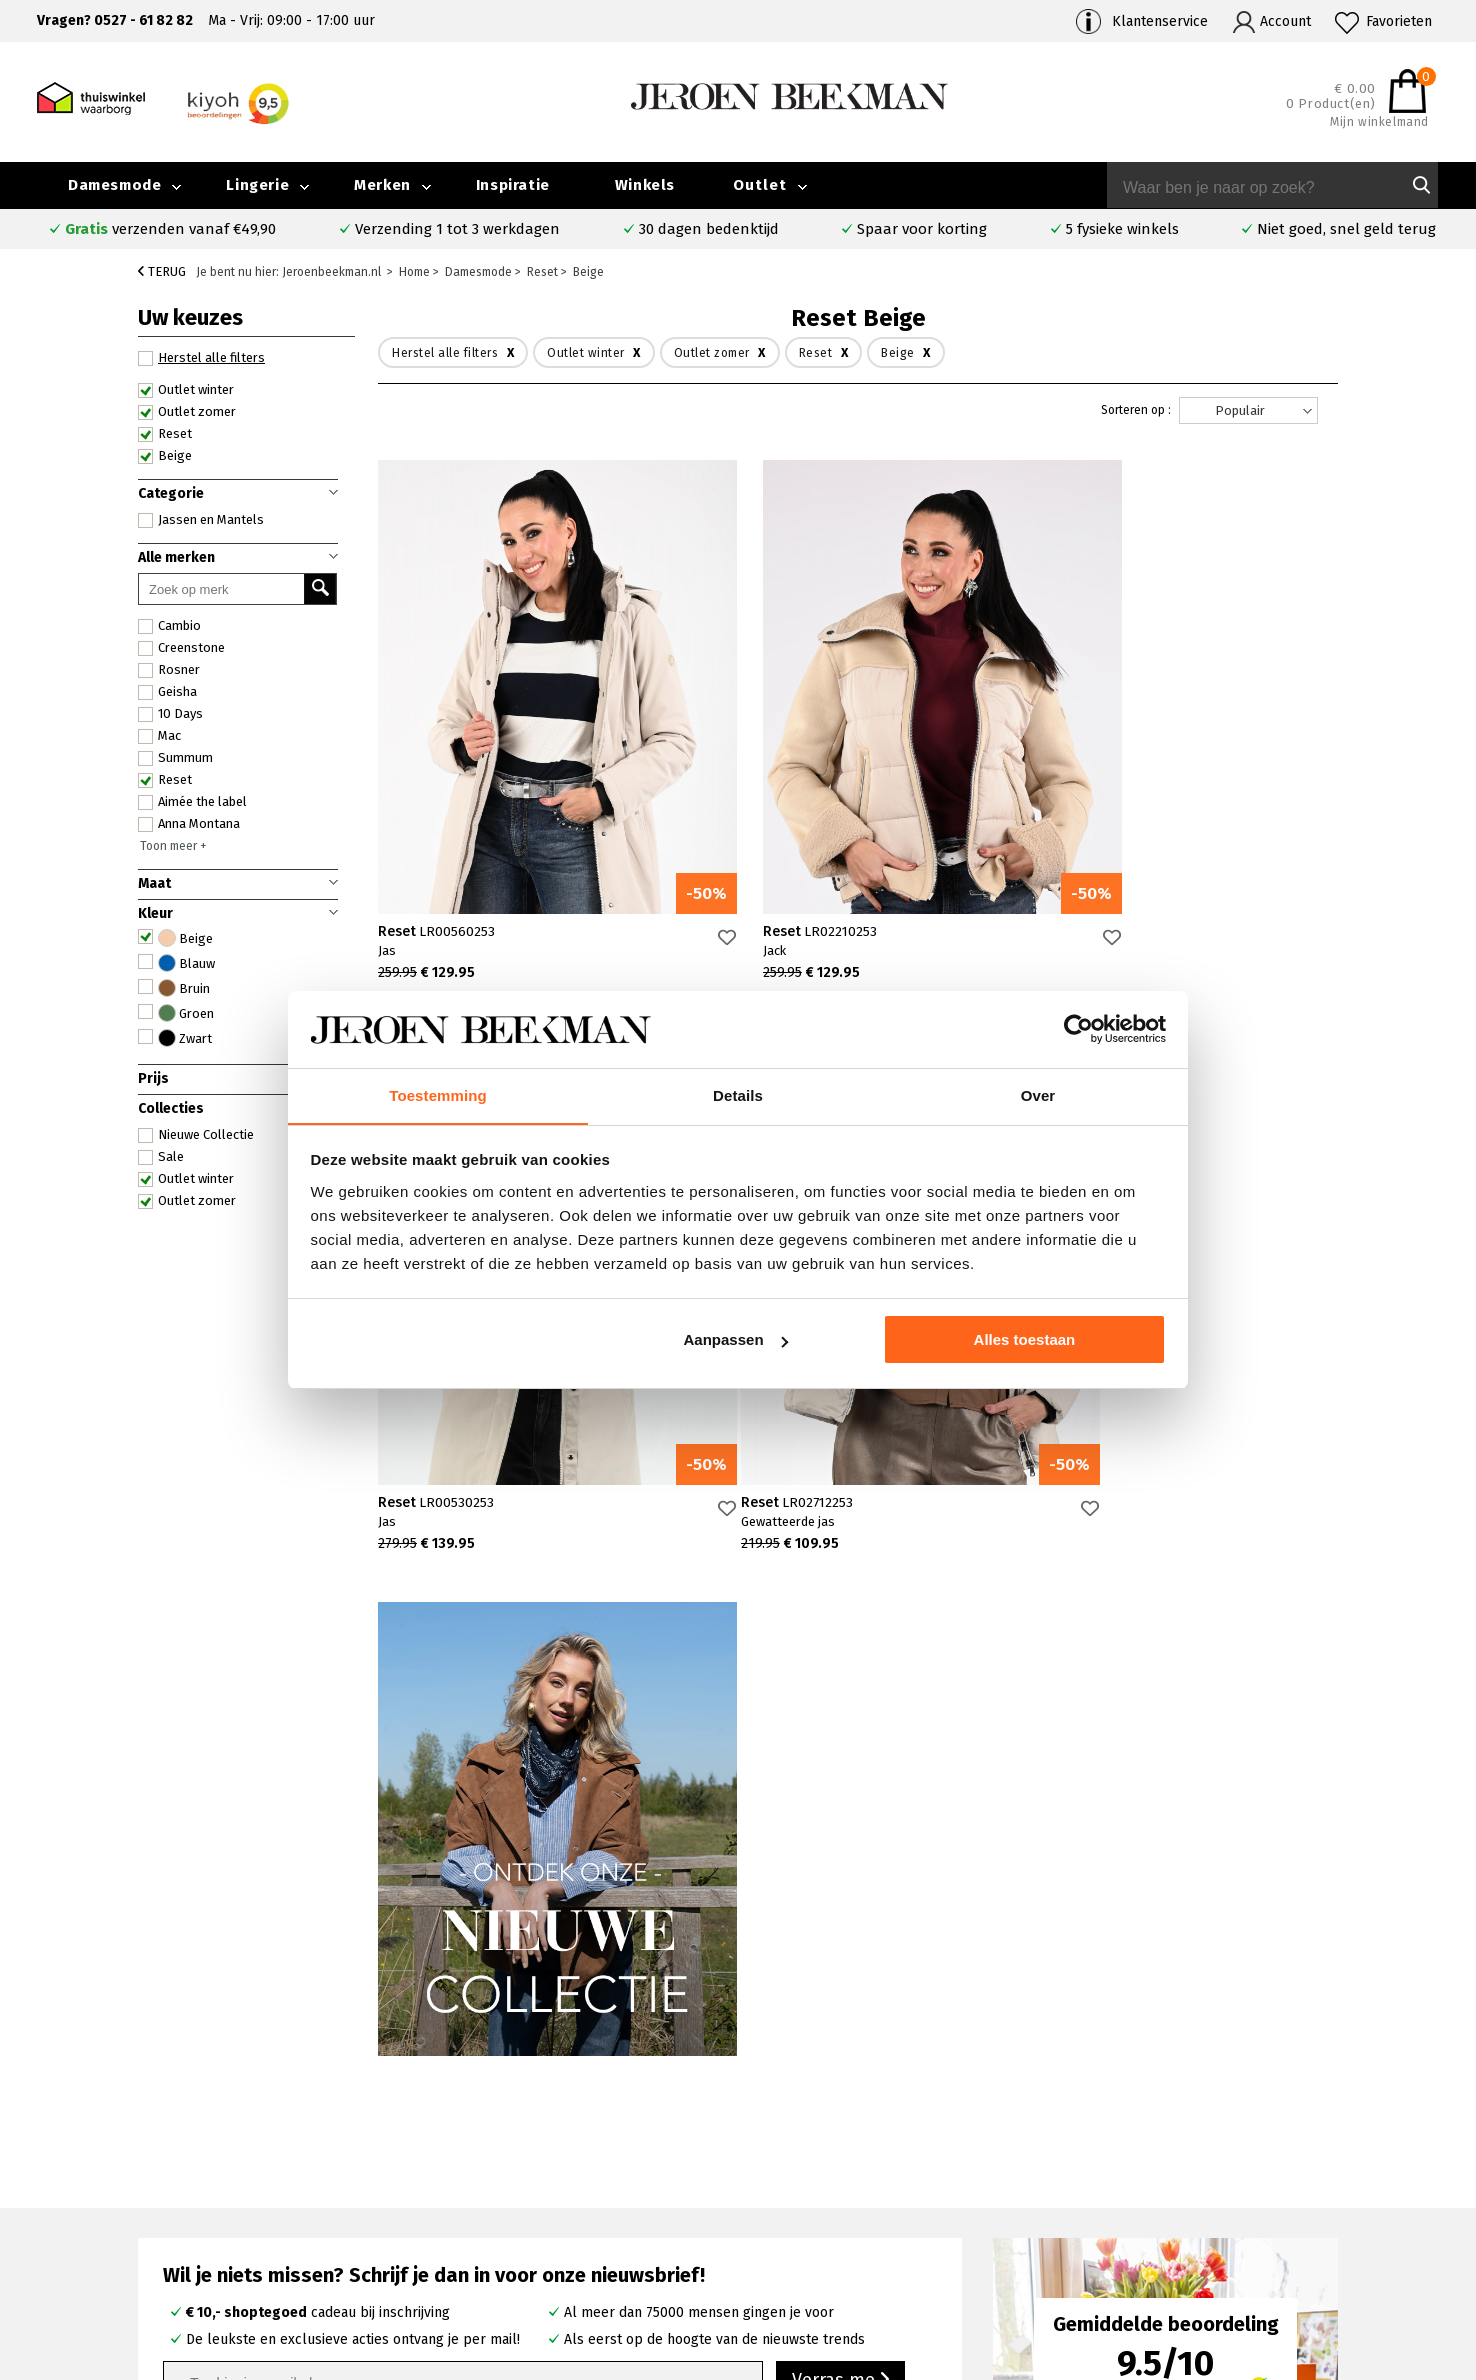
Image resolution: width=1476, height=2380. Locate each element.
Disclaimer (1326, 2235)
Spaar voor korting (922, 229)
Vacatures (1324, 2212)
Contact (186, 2167)
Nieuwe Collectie (196, 1135)
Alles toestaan (1025, 1340)
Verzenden (196, 2190)
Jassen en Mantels (201, 520)
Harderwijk (539, 2235)
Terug (162, 271)
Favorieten (1399, 21)
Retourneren (203, 2213)
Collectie (1321, 2143)
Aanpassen (736, 1340)
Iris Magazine (1335, 2189)
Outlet (760, 185)
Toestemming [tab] (438, 1094)
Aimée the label (192, 802)
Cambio (169, 626)
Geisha (167, 692)
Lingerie (257, 185)
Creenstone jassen (848, 2166)
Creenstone (181, 648)
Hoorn (524, 2189)
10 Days (170, 714)
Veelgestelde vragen (229, 2144)
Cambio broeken (842, 2189)
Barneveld (538, 2212)
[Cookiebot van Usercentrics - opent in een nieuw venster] (1078, 1029)
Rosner (169, 670)
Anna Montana (189, 824)
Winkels (645, 185)
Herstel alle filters (201, 358)
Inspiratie (513, 185)
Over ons (1145, 2143)
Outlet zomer (187, 412)
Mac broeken (831, 2235)
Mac (159, 736)
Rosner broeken (841, 2143)
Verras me (840, 1810)
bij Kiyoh (409, 2352)
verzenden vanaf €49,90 (170, 229)
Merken (382, 185)
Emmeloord (542, 2143)
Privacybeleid (1159, 2258)
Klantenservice (1160, 21)
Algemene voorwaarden (1192, 2235)
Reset (165, 434)
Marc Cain (819, 2212)
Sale (161, 1157)
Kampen (531, 2166)
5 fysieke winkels (1122, 229)
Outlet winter (186, 390)
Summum (175, 758)
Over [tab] (1038, 1094)
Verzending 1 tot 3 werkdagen (457, 229)
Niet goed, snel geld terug (1346, 229)
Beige (165, 456)
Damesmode (114, 185)
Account (1285, 21)
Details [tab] (738, 1094)
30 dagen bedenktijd (709, 229)
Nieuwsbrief (1154, 2212)
